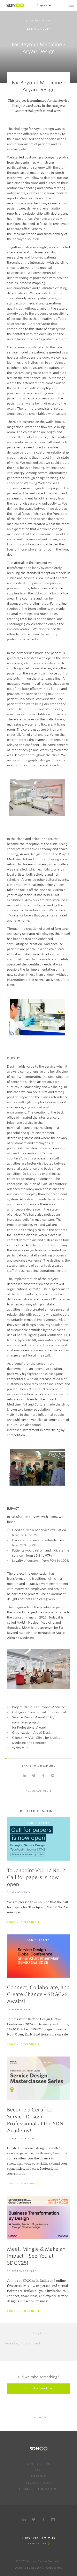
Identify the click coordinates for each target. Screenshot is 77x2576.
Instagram (53, 2519)
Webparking (53, 2567)
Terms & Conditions (38, 2489)
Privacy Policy (38, 2482)
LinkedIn (24, 2519)
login (17, 2343)
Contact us (38, 2464)
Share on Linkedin (24, 1775)
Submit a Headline (38, 2388)
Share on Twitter (34, 1775)
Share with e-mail (52, 1775)
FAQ (38, 2470)
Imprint (38, 2476)
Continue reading (22, 1922)
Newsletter (37, 2543)
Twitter (33, 2519)
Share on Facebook (43, 1775)
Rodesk (36, 2567)
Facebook (43, 2519)
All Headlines (40, 20)
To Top (36, 2417)
